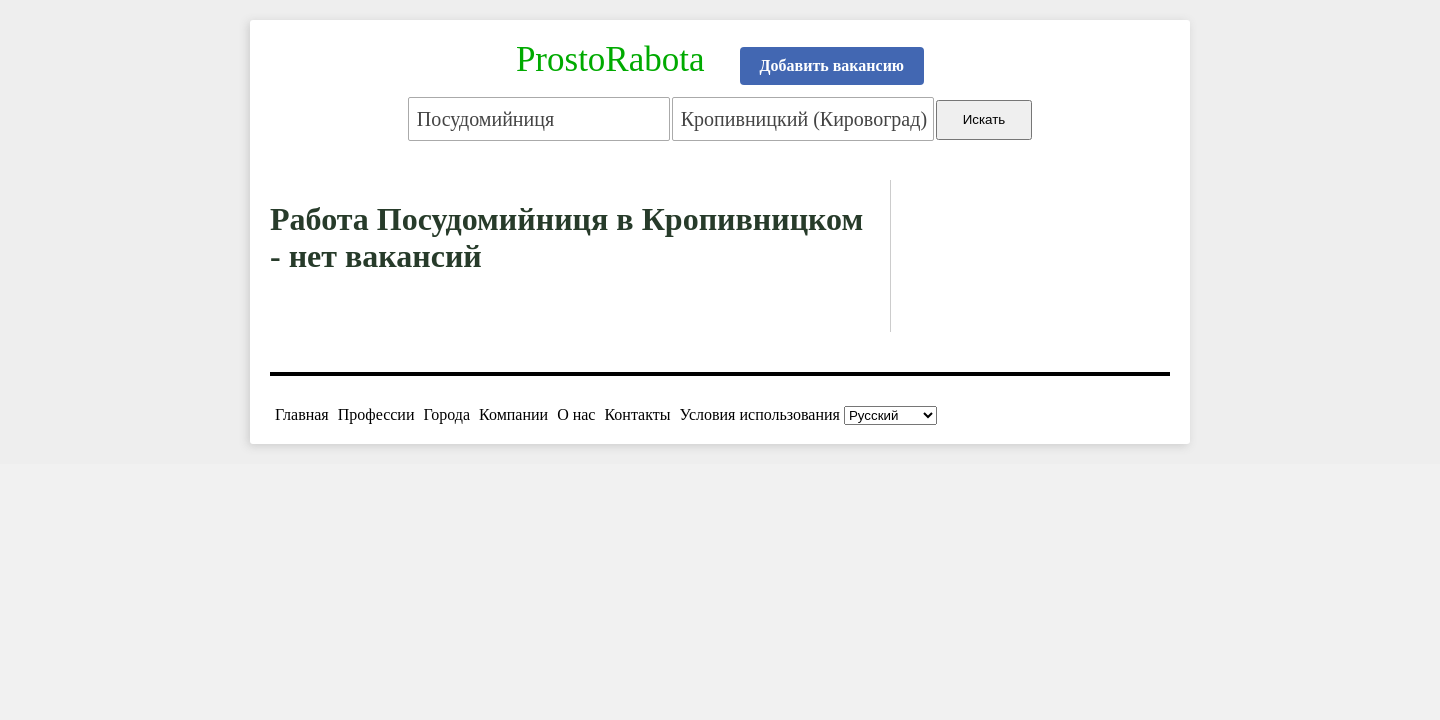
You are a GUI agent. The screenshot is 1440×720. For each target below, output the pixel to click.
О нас (576, 414)
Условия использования (760, 414)
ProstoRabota (610, 59)
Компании (513, 414)
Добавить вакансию (832, 65)
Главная (302, 414)
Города (446, 414)
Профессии (376, 414)
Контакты (637, 414)
